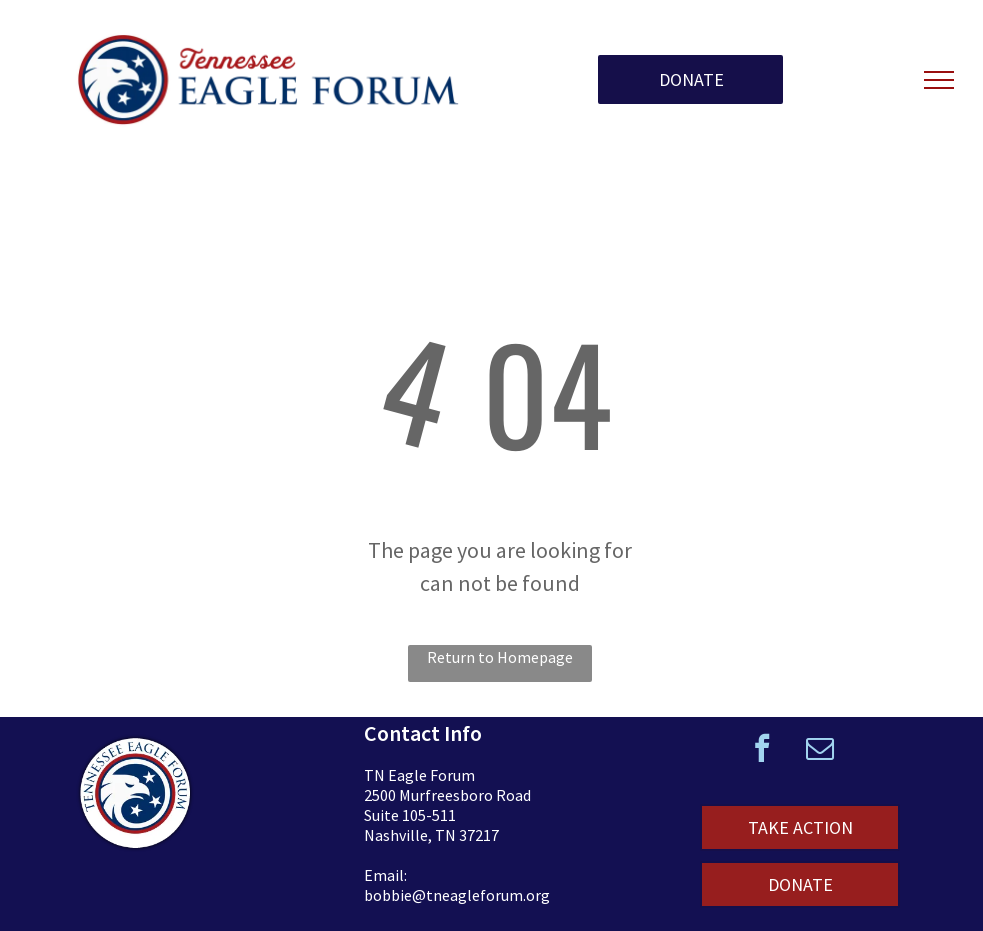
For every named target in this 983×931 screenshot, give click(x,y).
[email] (820, 750)
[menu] (939, 80)
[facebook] (762, 750)
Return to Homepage (500, 657)
